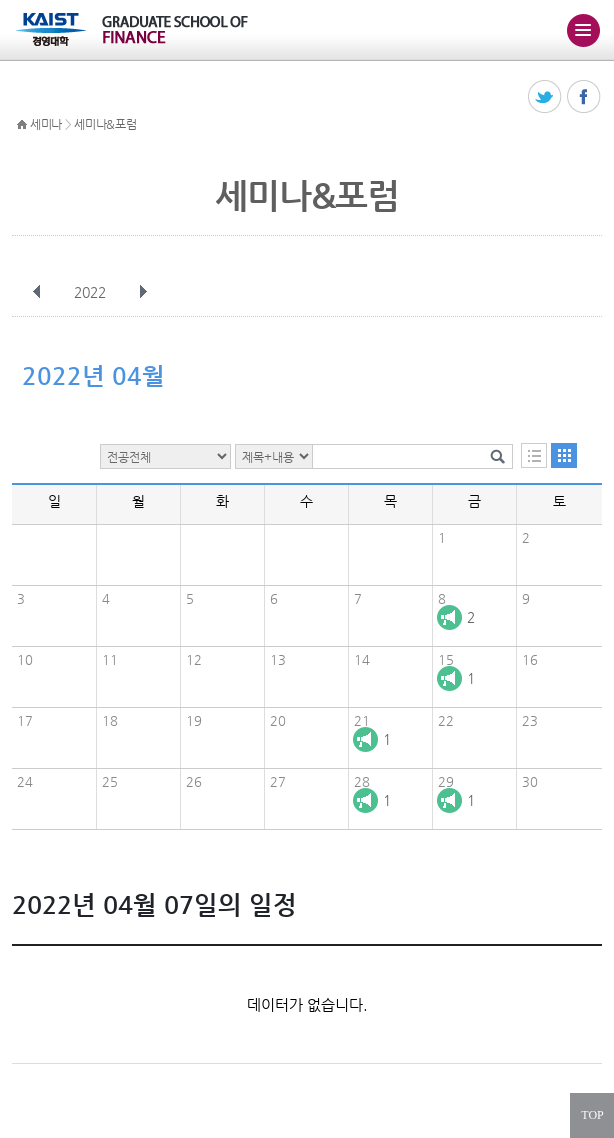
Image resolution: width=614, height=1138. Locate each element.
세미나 (46, 124)
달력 (564, 455)
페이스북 (584, 97)
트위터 (545, 97)
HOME (22, 125)
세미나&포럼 (105, 124)
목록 (534, 455)
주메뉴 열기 (583, 30)
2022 (92, 292)
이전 (37, 292)
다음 (143, 292)
